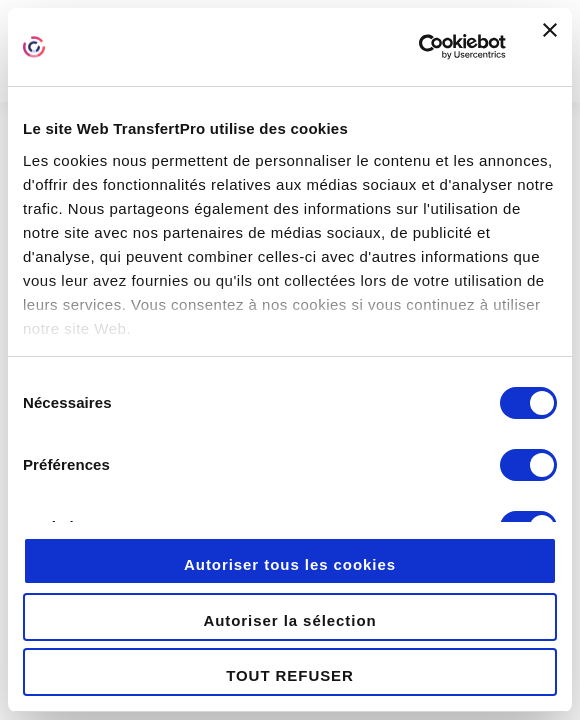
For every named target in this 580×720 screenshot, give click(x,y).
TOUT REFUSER (290, 675)
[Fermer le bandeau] (550, 47)
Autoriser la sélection (289, 620)
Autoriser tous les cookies (290, 564)
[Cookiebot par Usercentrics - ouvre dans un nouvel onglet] (418, 47)
